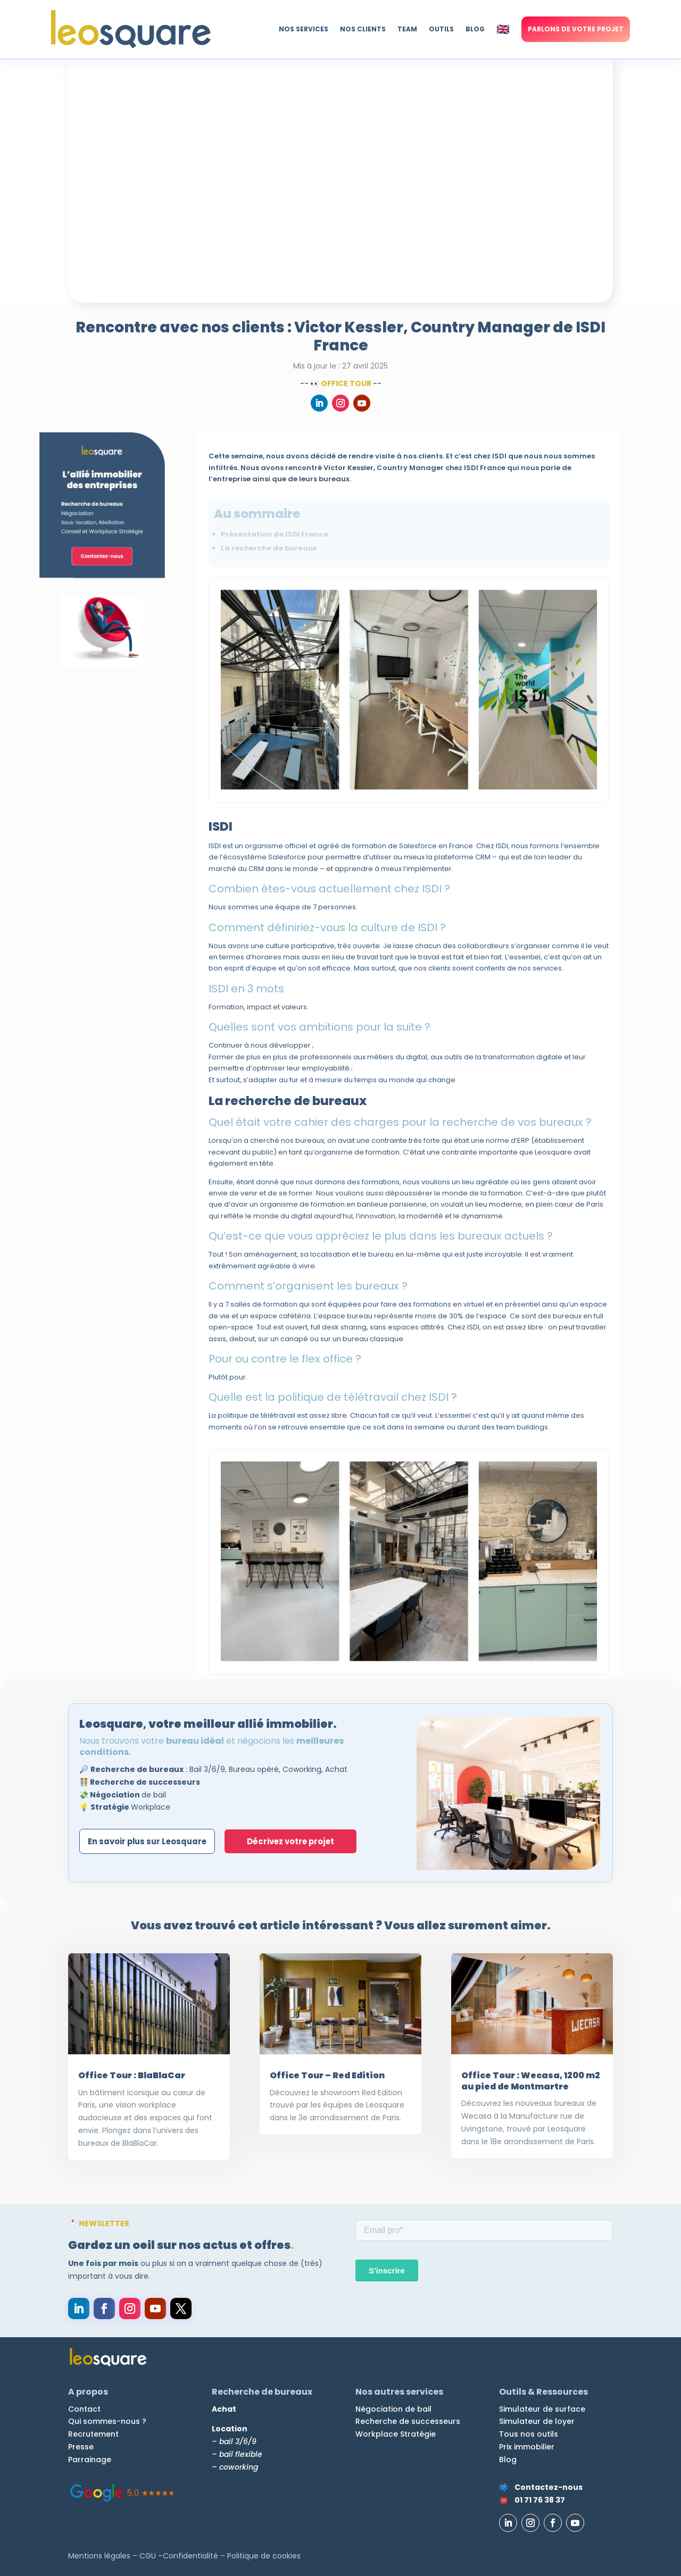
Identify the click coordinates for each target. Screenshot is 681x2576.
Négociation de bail (393, 2409)
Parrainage (89, 2459)
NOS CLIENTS (363, 29)
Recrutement (93, 2434)
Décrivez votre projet (295, 1841)
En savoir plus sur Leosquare (149, 1841)
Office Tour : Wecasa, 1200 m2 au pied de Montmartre (530, 2081)
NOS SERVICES (303, 29)
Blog (508, 2459)
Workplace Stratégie (395, 2434)
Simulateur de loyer (537, 2421)
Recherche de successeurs (407, 2421)
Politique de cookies (264, 2555)
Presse (81, 2446)
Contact (84, 2409)
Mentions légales (99, 2555)
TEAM (407, 29)
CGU (147, 2555)
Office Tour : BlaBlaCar (131, 2075)
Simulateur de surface (542, 2409)
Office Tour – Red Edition (327, 2075)
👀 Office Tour (340, 383)
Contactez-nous (548, 2487)
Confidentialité (190, 2555)
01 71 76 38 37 (539, 2500)
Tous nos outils (528, 2434)
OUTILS (441, 29)
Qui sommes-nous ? (107, 2421)
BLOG (475, 29)
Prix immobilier (526, 2446)
